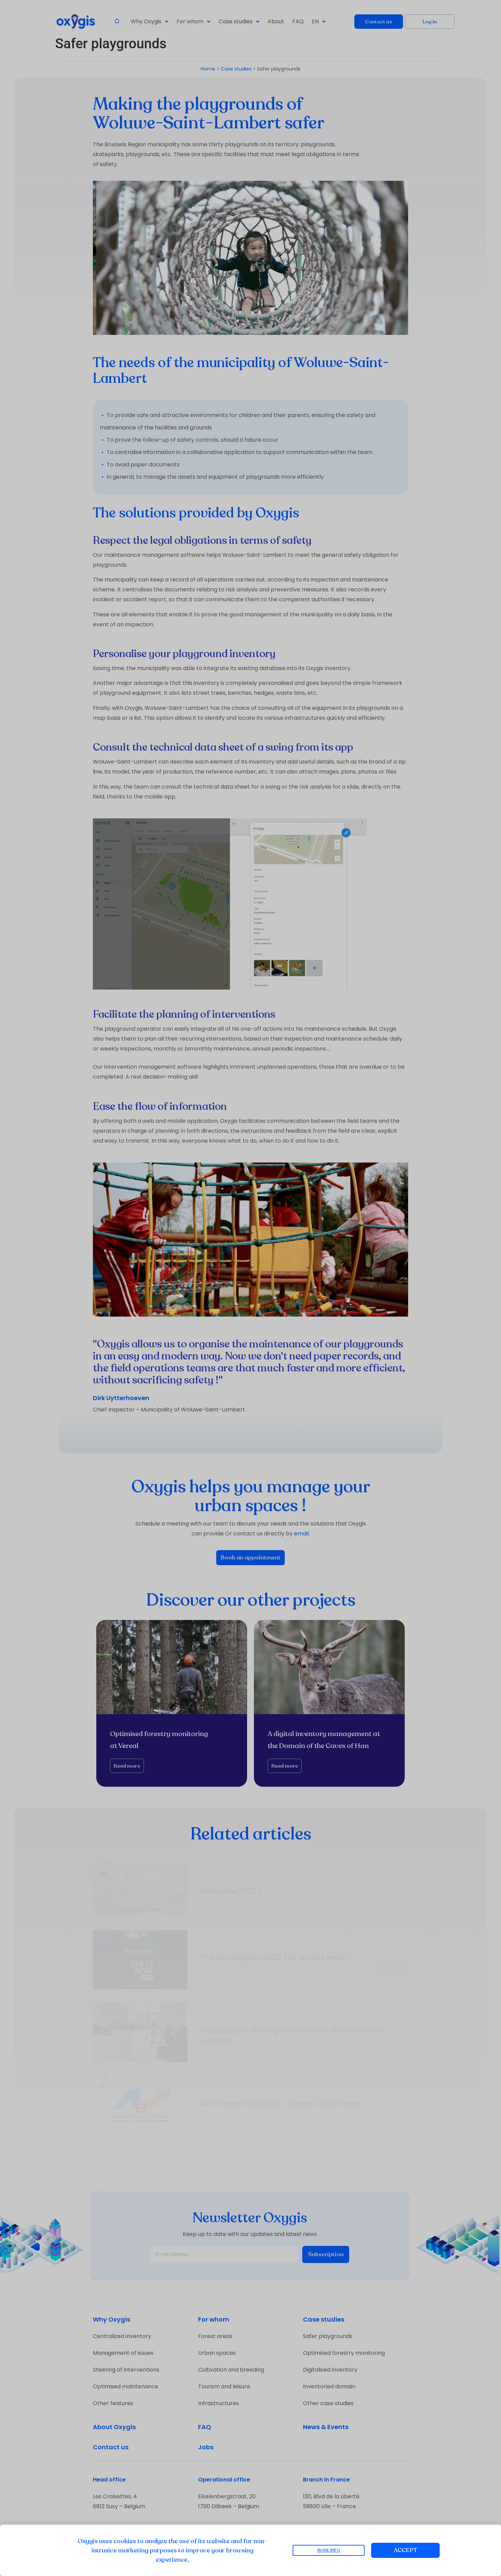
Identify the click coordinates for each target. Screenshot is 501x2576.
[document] (250, 1288)
